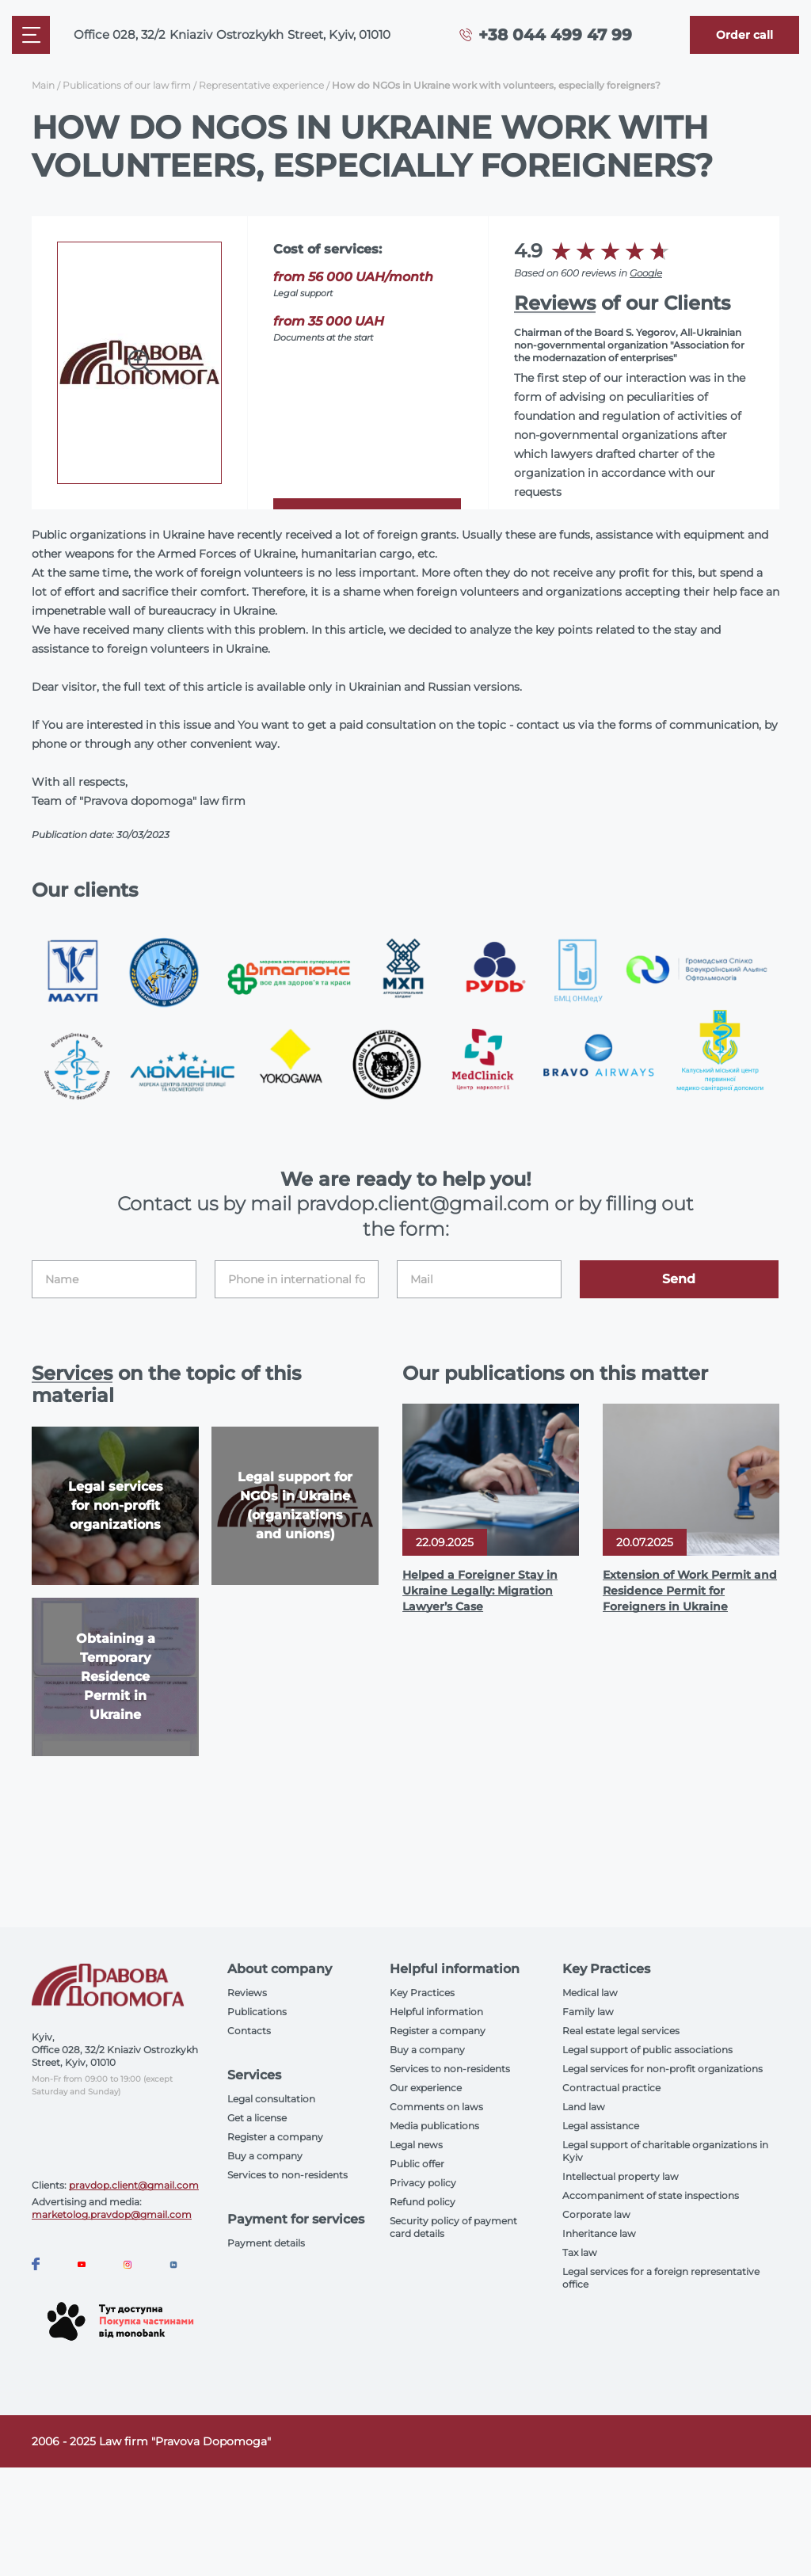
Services (72, 1373)
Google (646, 273)
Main (43, 85)
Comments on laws (436, 2107)
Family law (588, 2012)
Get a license (257, 2118)
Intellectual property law (620, 2176)
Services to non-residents (287, 2175)
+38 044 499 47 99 (555, 34)
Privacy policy (423, 2183)
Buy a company (265, 2156)
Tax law (579, 2252)
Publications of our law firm (127, 85)
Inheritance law (599, 2233)
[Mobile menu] (31, 35)
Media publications (434, 2126)
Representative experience (261, 85)
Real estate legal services (621, 2031)
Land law (583, 2107)
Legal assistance (600, 2126)
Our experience (426, 2088)
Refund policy (422, 2202)
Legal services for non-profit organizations (662, 2069)
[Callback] (744, 35)
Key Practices (422, 1993)
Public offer (417, 2164)
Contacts (249, 2031)
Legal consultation (271, 2099)
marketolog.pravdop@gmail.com (112, 2214)
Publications (257, 2012)
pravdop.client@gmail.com (134, 2185)
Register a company (275, 2137)
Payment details (266, 2243)
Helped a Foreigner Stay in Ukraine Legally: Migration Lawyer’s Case (480, 1591)
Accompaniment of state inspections (650, 2195)
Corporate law (596, 2214)
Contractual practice (611, 2088)
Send (678, 1278)
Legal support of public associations (647, 2050)
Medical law (590, 1993)
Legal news (416, 2145)
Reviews (555, 303)
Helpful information (436, 2012)
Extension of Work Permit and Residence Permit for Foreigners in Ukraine (690, 1591)
